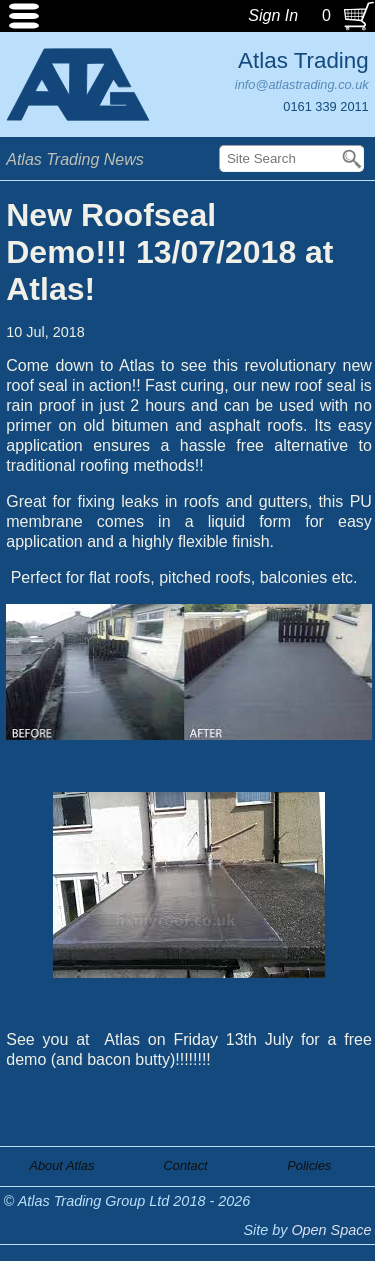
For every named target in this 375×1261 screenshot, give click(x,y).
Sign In (273, 15)
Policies (309, 1165)
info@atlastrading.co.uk (302, 84)
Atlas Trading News (75, 159)
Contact (186, 1165)
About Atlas (61, 1165)
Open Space (331, 1230)
